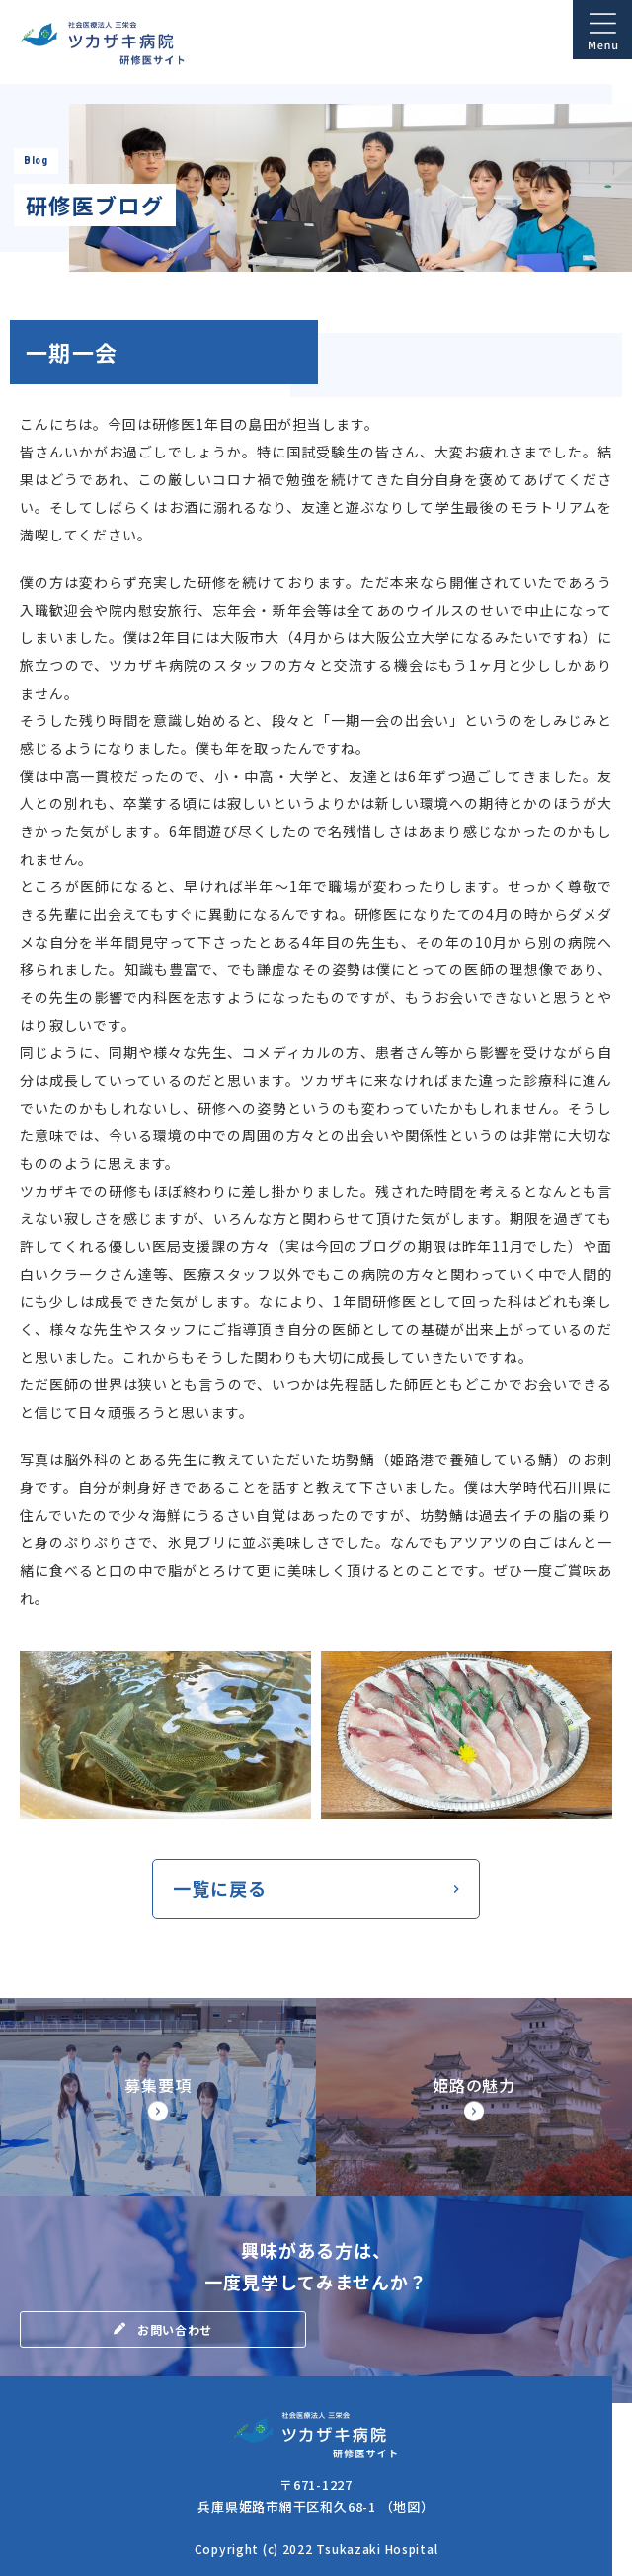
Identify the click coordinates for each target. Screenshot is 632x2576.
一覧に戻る (220, 1888)
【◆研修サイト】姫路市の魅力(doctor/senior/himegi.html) (474, 2097)
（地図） (407, 2506)
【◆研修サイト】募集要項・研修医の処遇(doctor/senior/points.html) (158, 2097)
